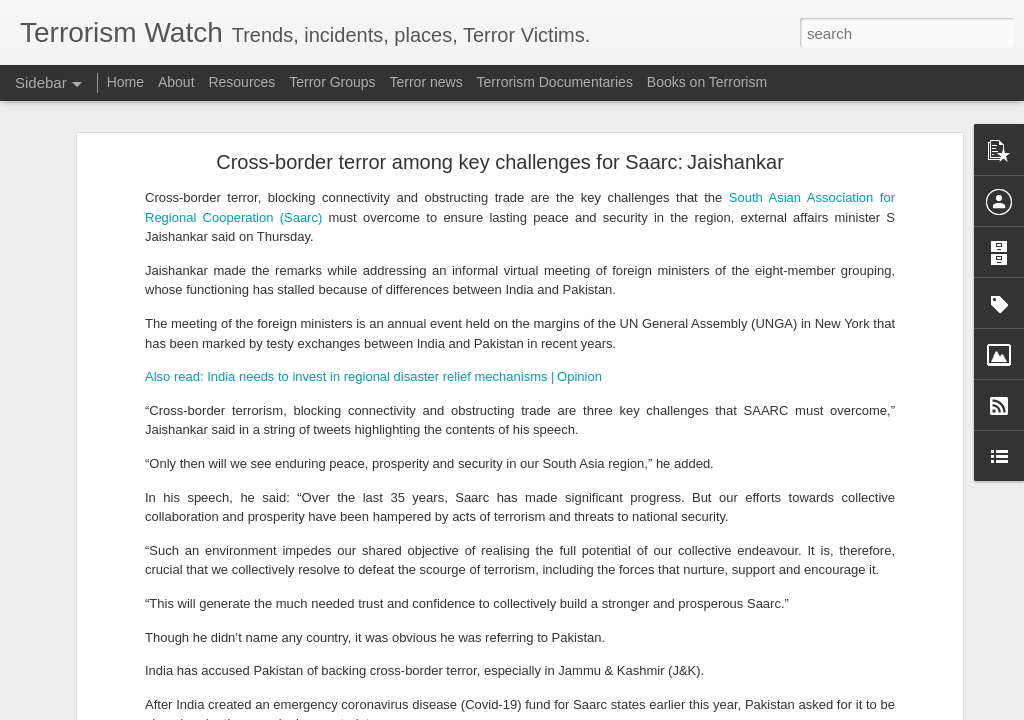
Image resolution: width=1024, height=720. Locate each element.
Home (125, 82)
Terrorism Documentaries (555, 82)
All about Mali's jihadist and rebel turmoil (156, 572)
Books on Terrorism (707, 82)
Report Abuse (633, 709)
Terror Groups (332, 82)
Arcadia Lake (770, 402)
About (176, 82)
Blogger (574, 709)
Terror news (426, 82)
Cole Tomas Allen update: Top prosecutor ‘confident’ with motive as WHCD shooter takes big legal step (604, 475)
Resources (241, 82)
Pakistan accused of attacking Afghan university (175, 662)
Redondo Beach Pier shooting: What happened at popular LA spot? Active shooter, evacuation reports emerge (627, 368)
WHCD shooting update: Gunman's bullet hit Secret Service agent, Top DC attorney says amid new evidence (622, 697)
